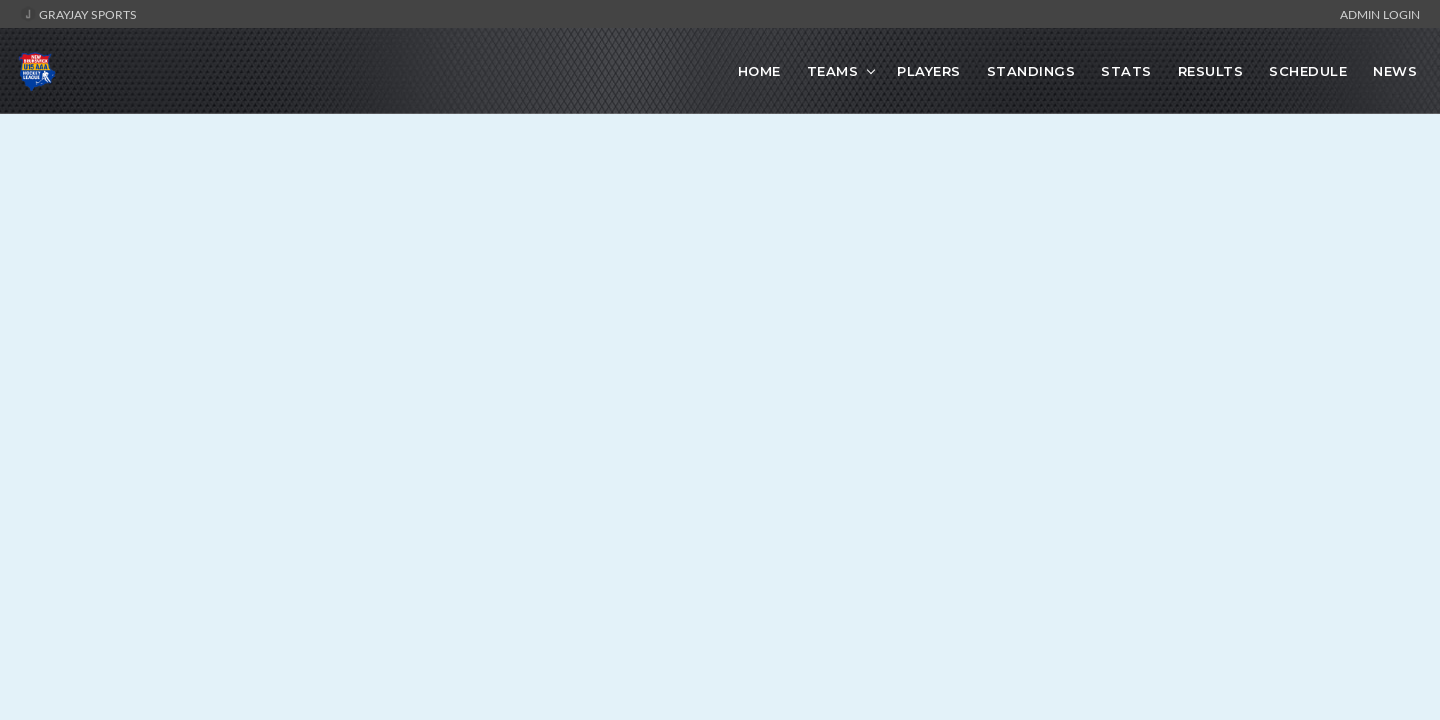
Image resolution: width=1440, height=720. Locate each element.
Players (929, 71)
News (1395, 71)
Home (759, 71)
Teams (833, 71)
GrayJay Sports (78, 14)
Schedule (1308, 71)
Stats (1126, 71)
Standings (1031, 71)
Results (1211, 71)
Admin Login (1380, 14)
